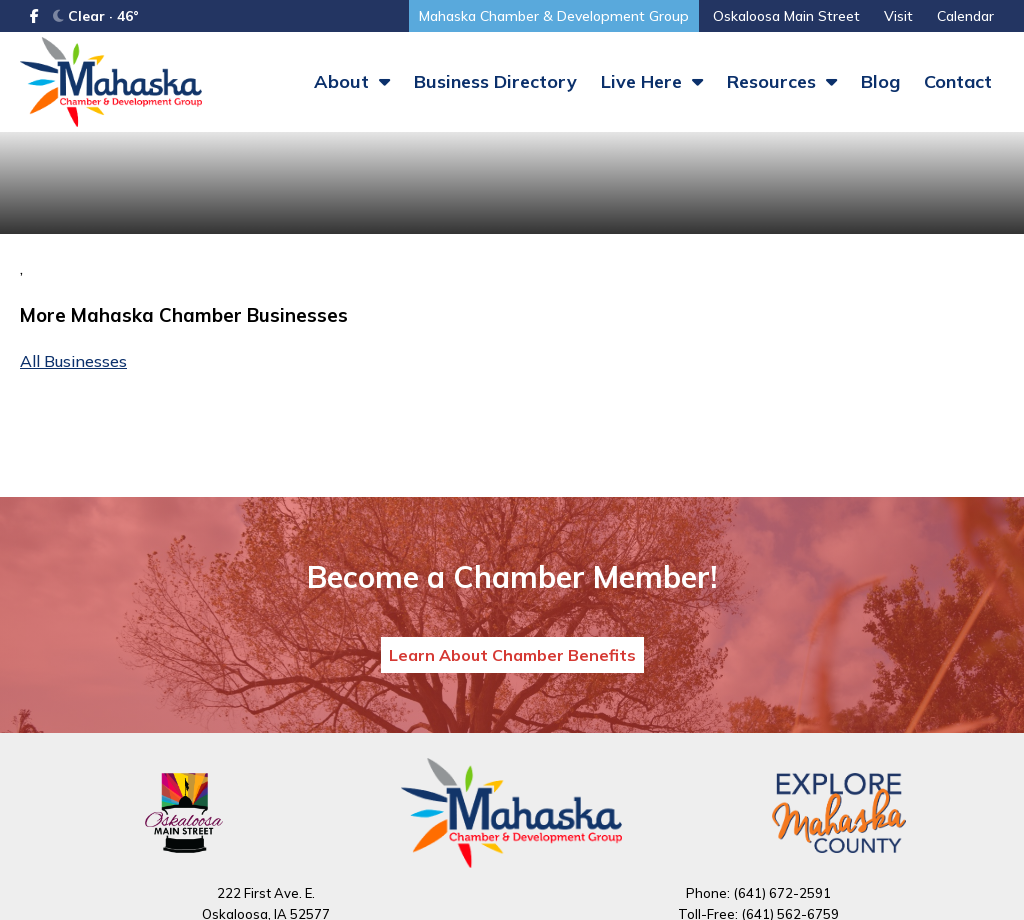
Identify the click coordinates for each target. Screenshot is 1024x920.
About (352, 81)
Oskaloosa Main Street (786, 16)
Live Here (652, 81)
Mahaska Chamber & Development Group (554, 16)
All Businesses (73, 361)
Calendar (965, 16)
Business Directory (495, 81)
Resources (782, 81)
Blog (880, 81)
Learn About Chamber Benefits (512, 655)
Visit (898, 16)
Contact (958, 81)
